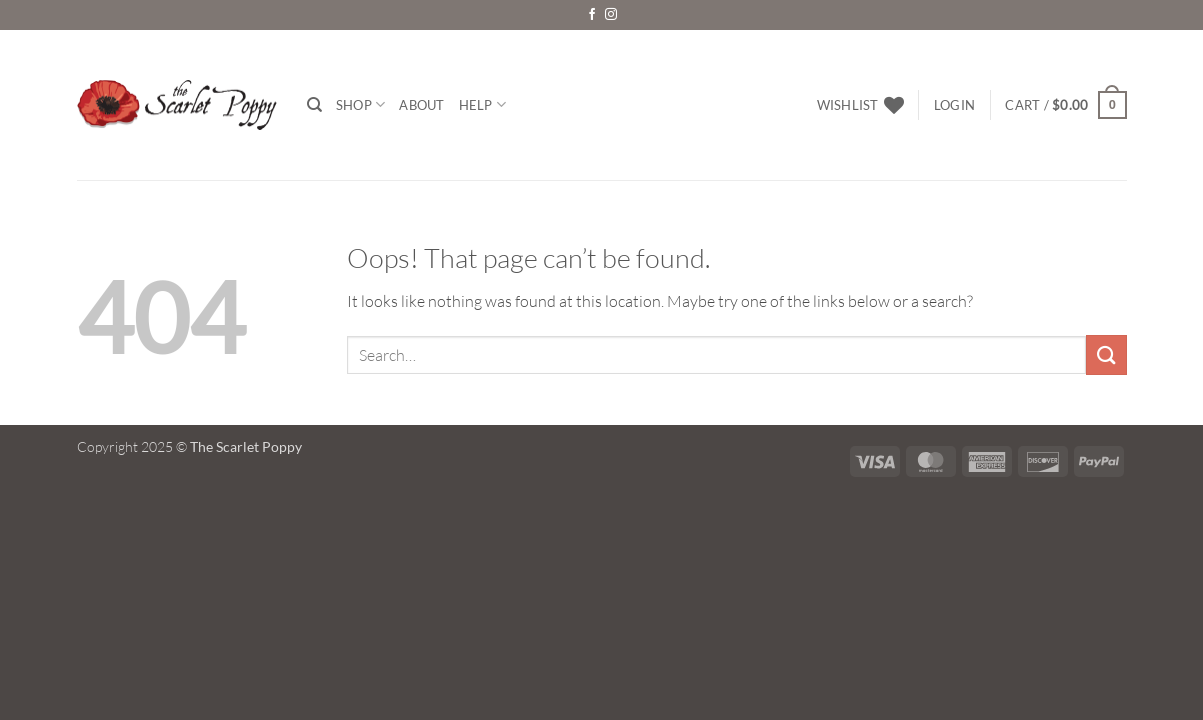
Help (482, 104)
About (421, 105)
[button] (954, 105)
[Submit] (1106, 354)
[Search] (314, 105)
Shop (360, 104)
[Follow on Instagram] (611, 15)
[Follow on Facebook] (592, 15)
